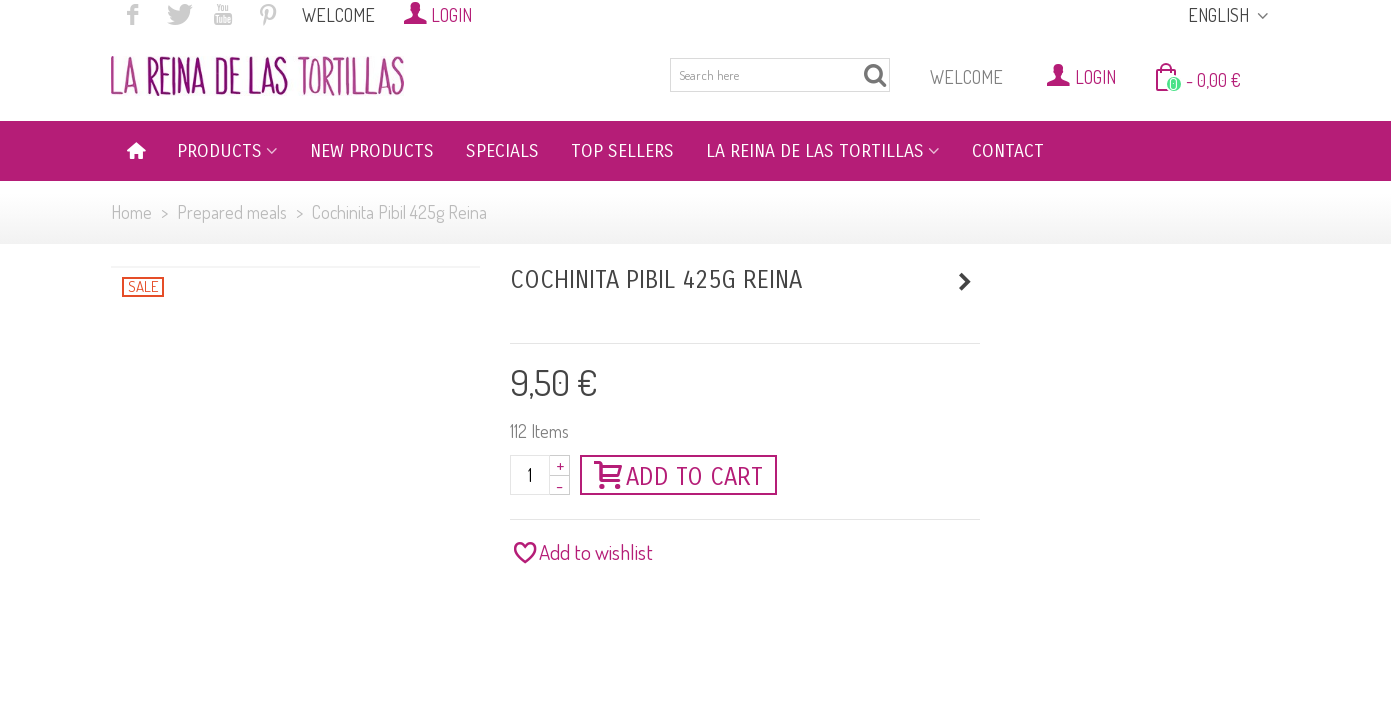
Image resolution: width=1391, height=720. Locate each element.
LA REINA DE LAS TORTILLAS (815, 151)
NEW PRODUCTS (372, 151)
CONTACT (1008, 151)
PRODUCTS (219, 151)
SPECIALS (502, 151)
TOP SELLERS (622, 151)
